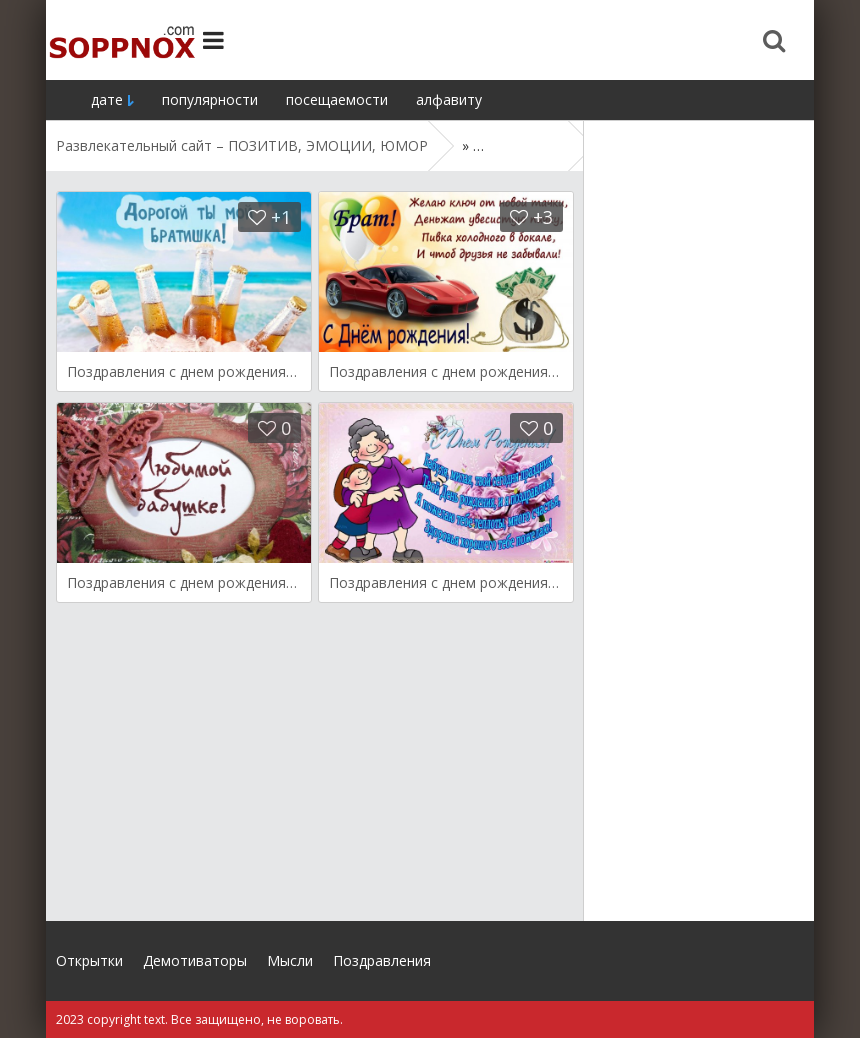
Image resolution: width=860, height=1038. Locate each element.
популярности (210, 99)
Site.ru (121, 40)
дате (107, 99)
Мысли (290, 960)
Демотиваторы (195, 960)
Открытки (89, 960)
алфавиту (449, 99)
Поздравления (382, 960)
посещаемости (337, 99)
